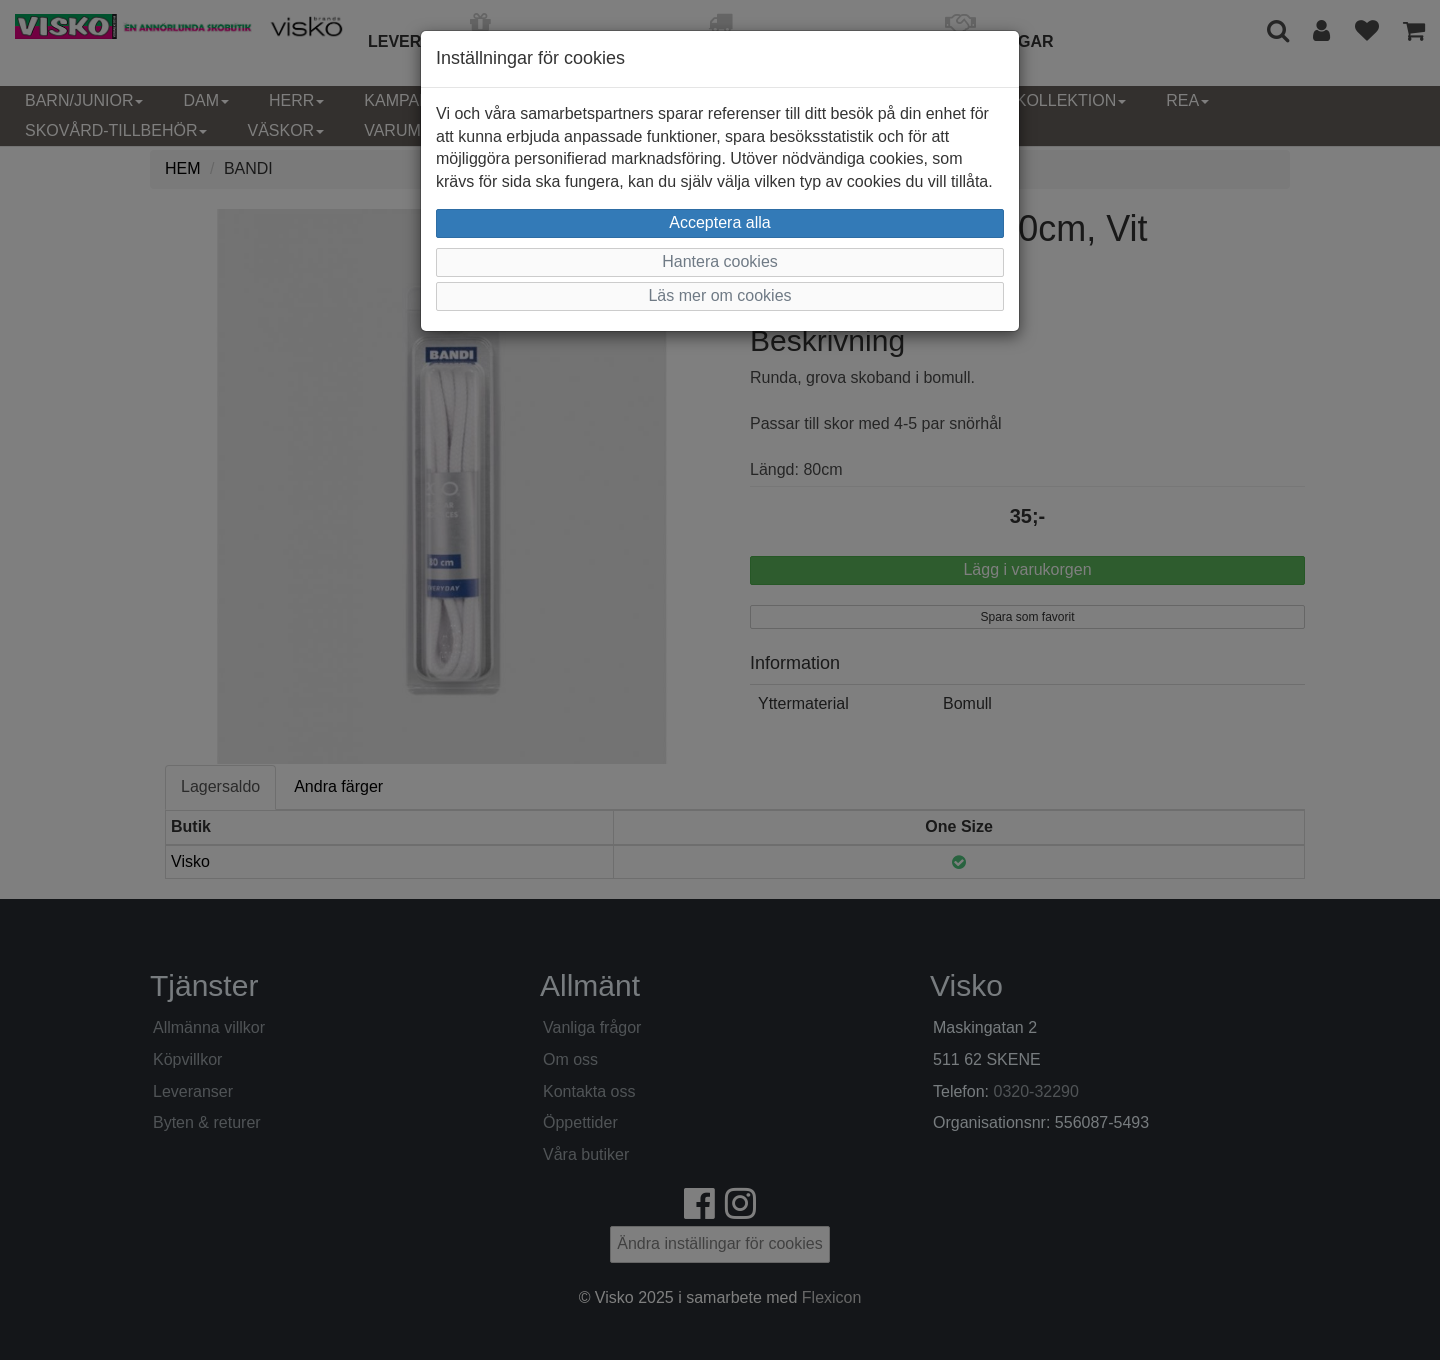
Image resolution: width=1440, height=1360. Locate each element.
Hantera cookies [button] (720, 261)
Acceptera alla (719, 222)
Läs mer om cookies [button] (719, 295)
